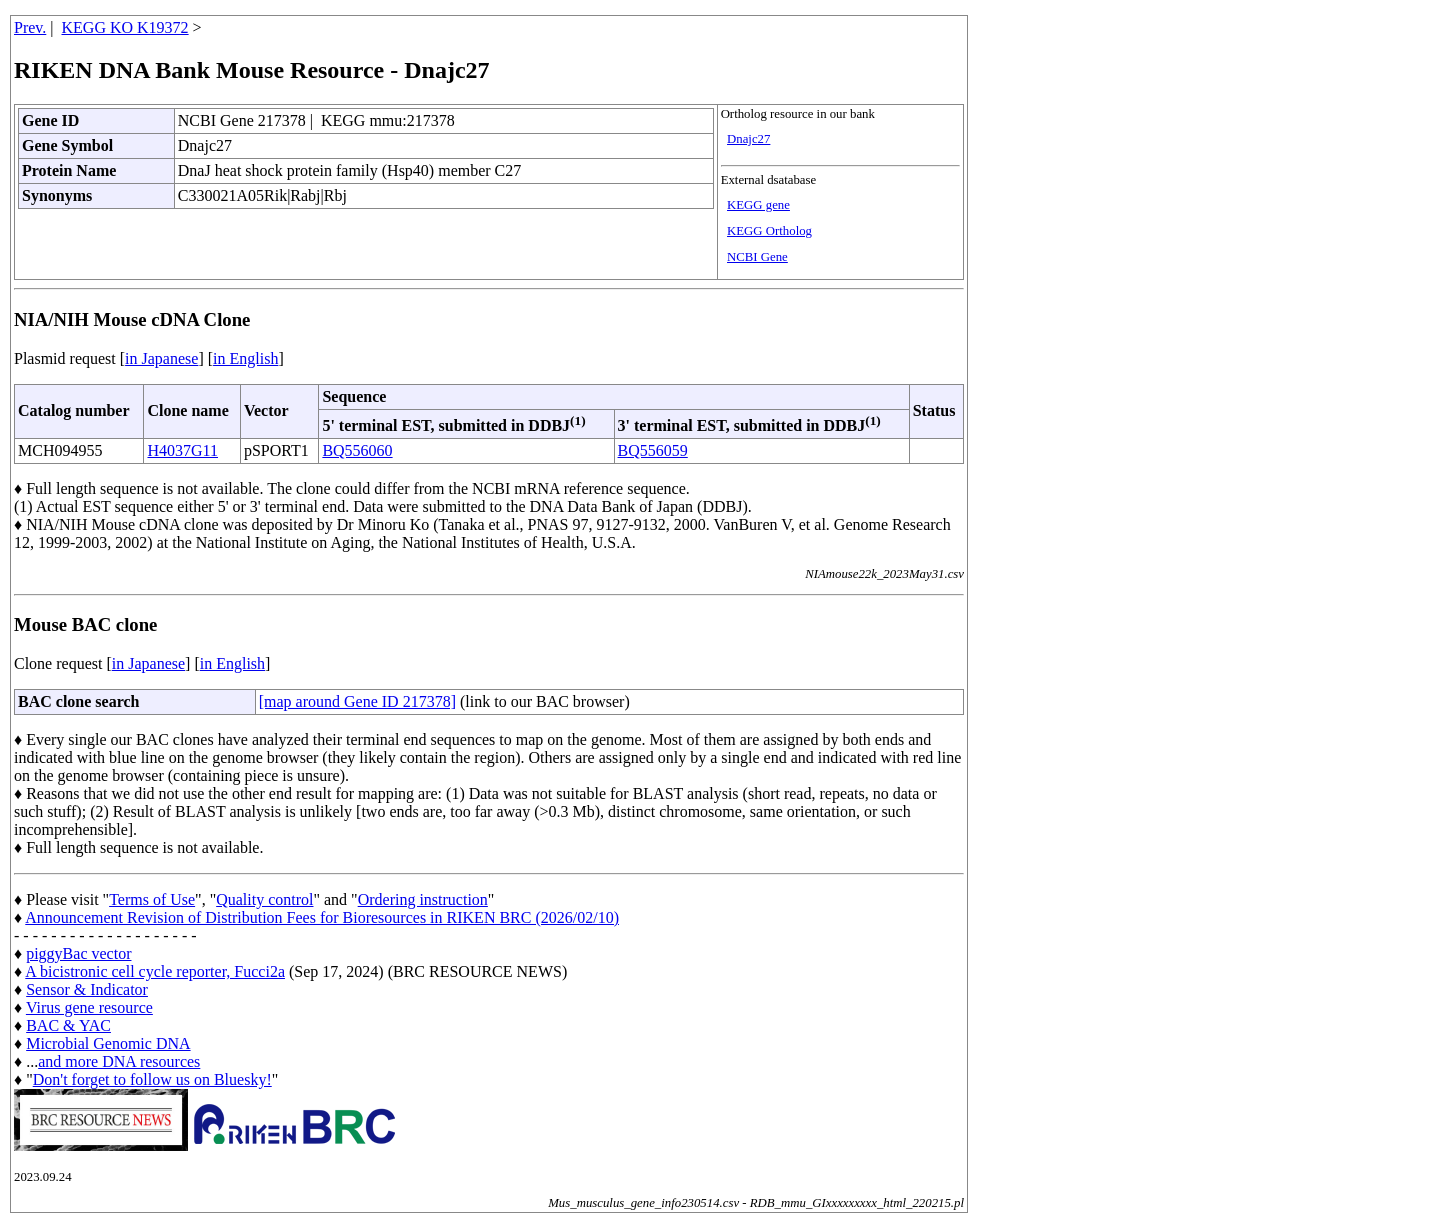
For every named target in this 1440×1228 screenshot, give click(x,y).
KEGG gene (758, 205)
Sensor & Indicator (87, 989)
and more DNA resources (119, 1061)
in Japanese (161, 358)
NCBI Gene (757, 257)
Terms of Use (152, 899)
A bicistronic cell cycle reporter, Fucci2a (155, 971)
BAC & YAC (68, 1025)
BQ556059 (653, 450)
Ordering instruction (423, 899)
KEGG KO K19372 (125, 27)
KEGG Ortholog (769, 231)
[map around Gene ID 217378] (357, 701)
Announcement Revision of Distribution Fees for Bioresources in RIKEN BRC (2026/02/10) (322, 917)
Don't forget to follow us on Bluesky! (152, 1079)
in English (245, 358)
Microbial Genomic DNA (108, 1043)
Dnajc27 (748, 139)
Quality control (264, 899)
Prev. (30, 27)
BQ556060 (357, 450)
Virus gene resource (89, 1007)
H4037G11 (182, 450)
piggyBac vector (78, 953)
